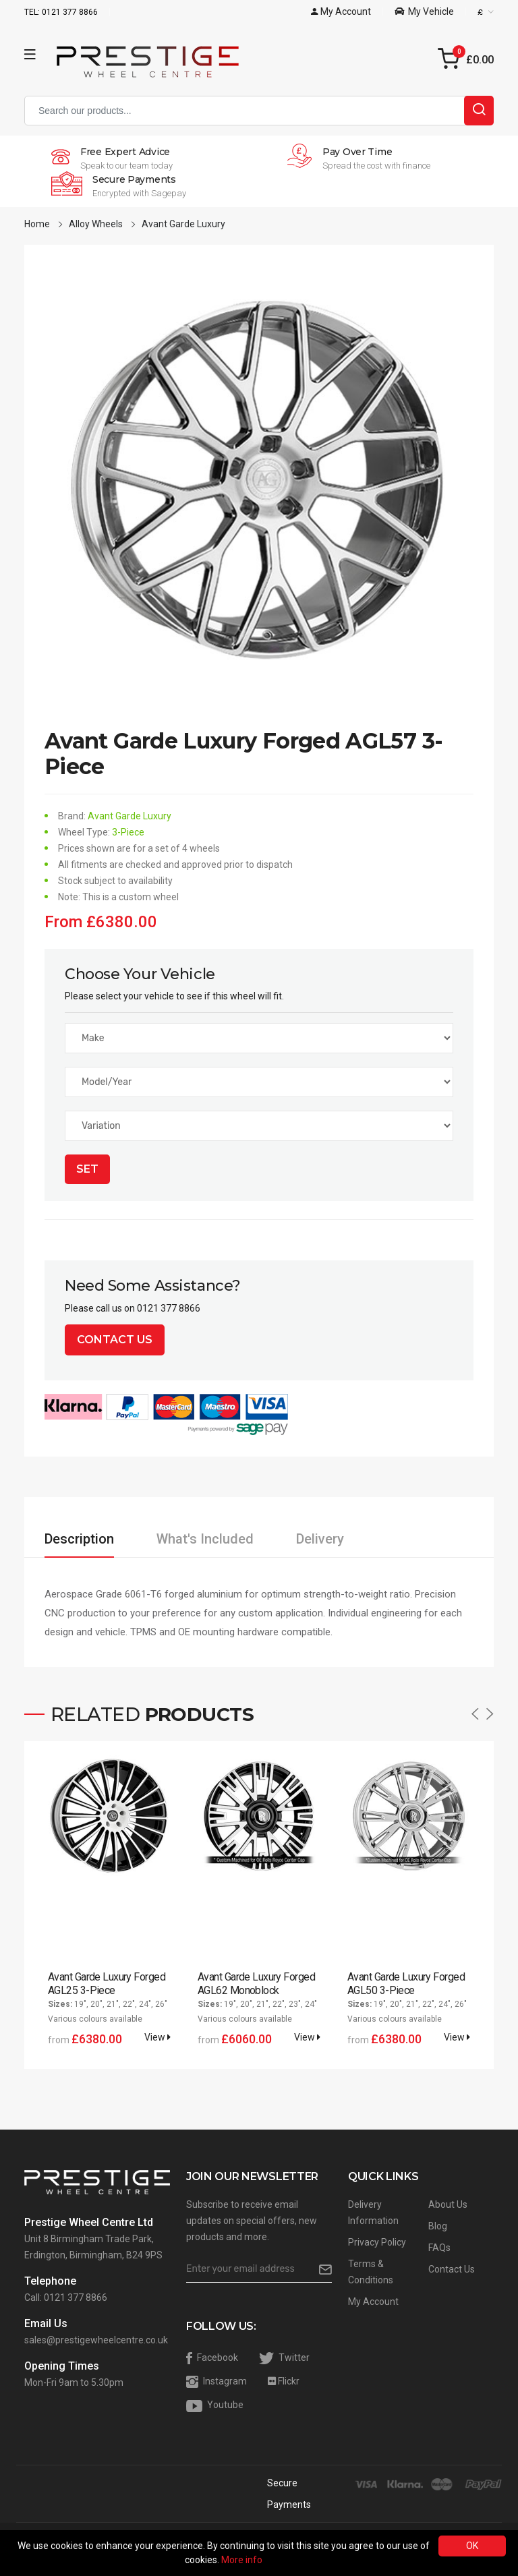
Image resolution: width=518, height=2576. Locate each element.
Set (87, 1169)
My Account (373, 2301)
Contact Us (114, 1339)
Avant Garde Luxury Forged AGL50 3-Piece (406, 1983)
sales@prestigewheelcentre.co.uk (96, 2340)
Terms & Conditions (370, 2271)
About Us (447, 2204)
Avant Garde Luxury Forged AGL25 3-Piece (106, 1983)
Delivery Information (373, 2212)
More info (241, 2559)
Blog (437, 2226)
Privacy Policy (377, 2242)
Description (79, 1539)
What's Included (205, 1539)
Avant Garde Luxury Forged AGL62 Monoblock (256, 1983)
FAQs (439, 2247)
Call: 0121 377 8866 (65, 2297)
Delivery (320, 1539)
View (157, 2037)
